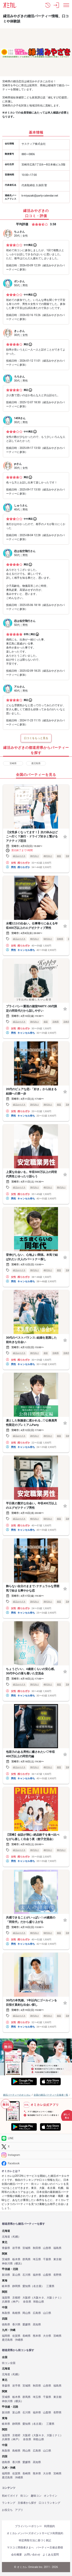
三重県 (50, 2286)
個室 (59, 856)
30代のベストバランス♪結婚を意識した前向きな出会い (31, 1340)
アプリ (19, 2509)
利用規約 (49, 2526)
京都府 (16, 2297)
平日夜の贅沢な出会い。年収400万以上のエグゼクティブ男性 (31, 1505)
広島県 (37, 2313)
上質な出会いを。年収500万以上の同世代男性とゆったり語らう (31, 1174)
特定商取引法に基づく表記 (35, 2540)
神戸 (15, 2301)
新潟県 (6, 2274)
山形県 (47, 2248)
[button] (48, 5)
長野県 (57, 2274)
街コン (24, 2495)
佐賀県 (16, 2335)
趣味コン (36, 2495)
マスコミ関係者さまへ (20, 2547)
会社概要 (16, 2554)
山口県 (47, 2313)
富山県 (16, 2274)
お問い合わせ (32, 2554)
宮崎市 (66, 1022)
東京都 (57, 2259)
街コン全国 (8, 2363)
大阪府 (26, 2297)
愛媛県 (26, 2324)
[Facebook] (36, 2163)
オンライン (50, 2495)
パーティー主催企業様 (49, 2547)
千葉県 (47, 2259)
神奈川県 (7, 2263)
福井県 (37, 2274)
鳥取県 (6, 2313)
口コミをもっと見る (36, 738)
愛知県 (26, 2286)
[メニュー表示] (66, 5)
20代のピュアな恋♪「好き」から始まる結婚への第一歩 (31, 1091)
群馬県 (26, 2259)
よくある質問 (51, 2554)
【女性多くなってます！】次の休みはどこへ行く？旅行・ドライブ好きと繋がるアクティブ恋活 (32, 836)
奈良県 (27, 2301)
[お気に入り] (65, 837)
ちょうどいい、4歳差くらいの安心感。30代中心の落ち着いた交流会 (31, 1671)
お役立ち (7, 2509)
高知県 (37, 2324)
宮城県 (26, 2248)
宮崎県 (13, 763)
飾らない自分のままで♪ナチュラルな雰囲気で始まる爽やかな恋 (32, 1588)
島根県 (16, 2313)
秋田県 (37, 2248)
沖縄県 (19, 2339)
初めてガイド (10, 2495)
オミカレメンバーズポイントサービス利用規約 (35, 2533)
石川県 (26, 2274)
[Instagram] (36, 2155)
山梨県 (47, 2274)
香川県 (16, 2324)
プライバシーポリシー (28, 2526)
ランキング (8, 2502)
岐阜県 (6, 2286)
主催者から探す (27, 2502)
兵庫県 (6, 2301)
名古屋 (37, 2286)
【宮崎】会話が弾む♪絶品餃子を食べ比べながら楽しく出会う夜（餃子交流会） (32, 1837)
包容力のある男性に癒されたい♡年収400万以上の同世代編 (30, 1754)
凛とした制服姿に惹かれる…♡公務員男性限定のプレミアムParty (31, 1423)
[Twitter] (36, 2146)
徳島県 (6, 2324)
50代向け (48, 939)
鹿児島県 (36, 763)
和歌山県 (38, 2301)
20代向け (34, 1104)
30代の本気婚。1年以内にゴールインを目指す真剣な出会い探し (31, 2002)
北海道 (6, 2236)
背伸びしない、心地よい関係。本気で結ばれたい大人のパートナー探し (32, 1257)
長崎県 (26, 2335)
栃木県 (16, 2259)
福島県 (57, 2248)
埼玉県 (37, 2259)
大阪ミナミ (53, 2297)
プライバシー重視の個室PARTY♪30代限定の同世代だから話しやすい (31, 1008)
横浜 (18, 2263)
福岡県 (6, 2335)
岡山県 (26, 2313)
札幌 (15, 2236)
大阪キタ (38, 2297)
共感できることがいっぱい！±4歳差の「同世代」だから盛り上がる (30, 1920)
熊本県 (37, 2335)
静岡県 (16, 2286)
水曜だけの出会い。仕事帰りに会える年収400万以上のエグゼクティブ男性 (32, 926)
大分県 (47, 2335)
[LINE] (36, 2138)
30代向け (34, 856)
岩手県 (16, 2248)
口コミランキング (49, 2502)
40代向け (48, 856)
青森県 (6, 2248)
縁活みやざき (19, 856)
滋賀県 (6, 2297)
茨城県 (6, 2259)
